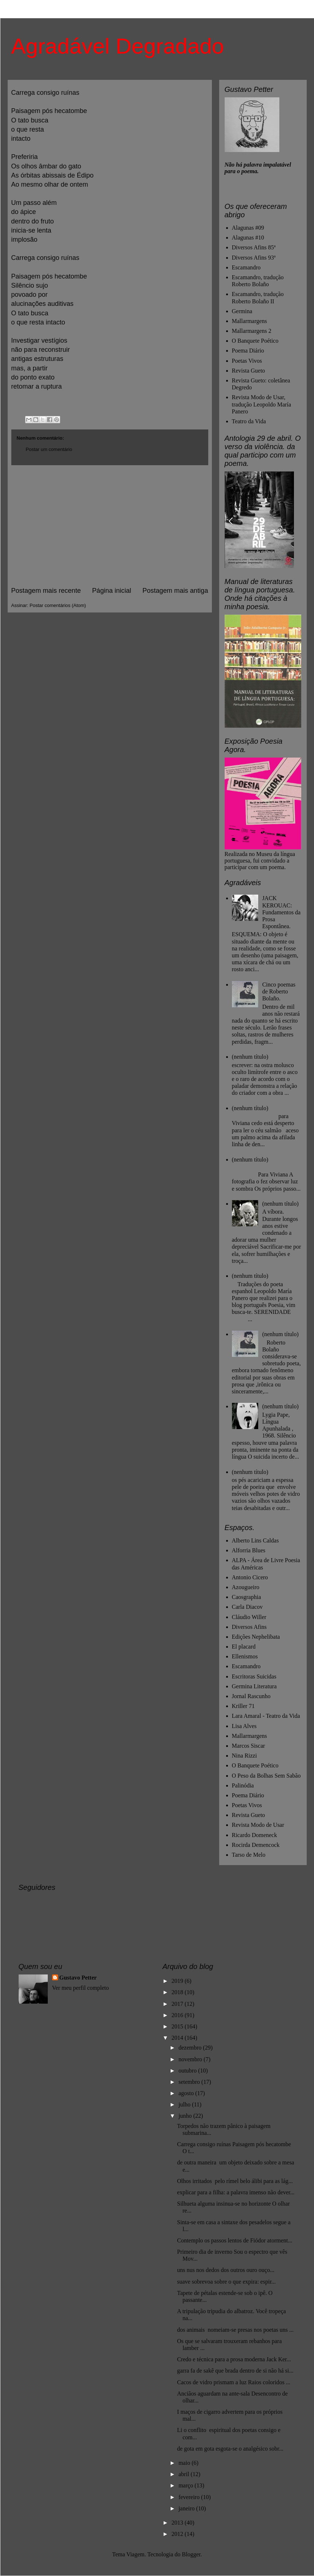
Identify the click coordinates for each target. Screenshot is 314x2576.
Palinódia (243, 1785)
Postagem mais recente (46, 590)
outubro (188, 2070)
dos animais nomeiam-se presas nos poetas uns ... (235, 2330)
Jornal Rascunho (251, 1696)
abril (184, 2474)
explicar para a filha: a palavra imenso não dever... (235, 2192)
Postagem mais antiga (175, 590)
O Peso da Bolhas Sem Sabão (266, 1776)
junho (185, 2116)
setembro (189, 2082)
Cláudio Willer (249, 1617)
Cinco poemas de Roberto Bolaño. (278, 991)
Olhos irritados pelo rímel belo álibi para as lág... (234, 2181)
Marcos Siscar (248, 1746)
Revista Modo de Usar (258, 1825)
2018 (178, 1992)
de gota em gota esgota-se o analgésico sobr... (230, 2448)
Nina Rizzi (244, 1755)
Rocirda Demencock (256, 1845)
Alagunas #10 (248, 237)
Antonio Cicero (250, 1577)
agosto (186, 2093)
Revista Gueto (248, 370)
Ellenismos (245, 1656)
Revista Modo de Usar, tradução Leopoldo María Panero (261, 404)
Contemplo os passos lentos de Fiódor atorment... (234, 2240)
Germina (242, 311)
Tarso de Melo (248, 1855)
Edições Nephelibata (256, 1637)
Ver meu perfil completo (80, 1988)
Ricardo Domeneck (254, 1835)
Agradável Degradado (117, 46)
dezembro (190, 2047)
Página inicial (111, 590)
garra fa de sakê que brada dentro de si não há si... (235, 2370)
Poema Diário (248, 350)
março (186, 2485)
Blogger (191, 2554)
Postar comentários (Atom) (58, 605)
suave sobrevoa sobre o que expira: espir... (226, 2282)
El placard (244, 1646)
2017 (178, 2004)
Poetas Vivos (247, 361)
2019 (178, 1981)
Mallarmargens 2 (252, 331)
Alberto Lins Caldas (255, 1540)
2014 (178, 2038)
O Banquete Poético (255, 341)
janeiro (187, 2508)
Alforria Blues (248, 1550)
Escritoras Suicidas (254, 1676)
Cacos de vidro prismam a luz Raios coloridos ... (233, 2382)
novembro (190, 2059)
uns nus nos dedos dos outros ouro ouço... (225, 2270)
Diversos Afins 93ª (254, 257)
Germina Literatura (254, 1686)
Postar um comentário (49, 449)
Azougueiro (246, 1587)
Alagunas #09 (248, 228)
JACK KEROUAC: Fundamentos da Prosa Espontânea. (281, 912)
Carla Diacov (247, 1607)
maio (184, 2463)
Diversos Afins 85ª (254, 247)
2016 (178, 2015)
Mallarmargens (249, 321)
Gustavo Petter (78, 1977)
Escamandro (246, 267)
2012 (178, 2534)
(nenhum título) (250, 1057)
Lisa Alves (244, 1726)
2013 (178, 2522)
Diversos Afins (249, 1627)
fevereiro (189, 2497)
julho (185, 2104)
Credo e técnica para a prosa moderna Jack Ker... (234, 2359)
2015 (178, 2026)
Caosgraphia (246, 1597)
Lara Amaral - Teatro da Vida (266, 1716)
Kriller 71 (243, 1706)
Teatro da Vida (249, 421)
